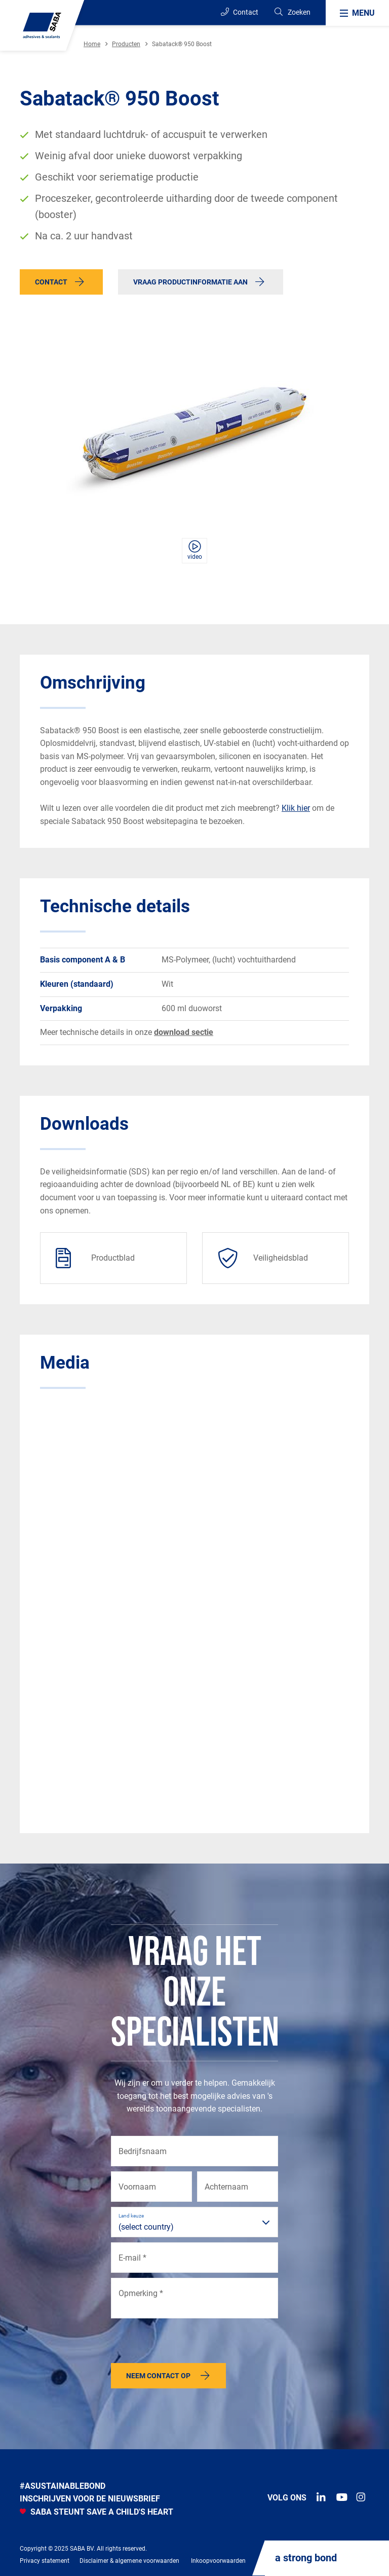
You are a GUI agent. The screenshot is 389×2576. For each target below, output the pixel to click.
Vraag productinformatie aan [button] (190, 282)
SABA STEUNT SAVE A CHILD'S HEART (96, 2512)
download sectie (183, 1032)
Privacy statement (44, 2560)
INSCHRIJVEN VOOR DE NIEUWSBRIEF (90, 2498)
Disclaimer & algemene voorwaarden (129, 2560)
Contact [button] (51, 282)
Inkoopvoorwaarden (218, 2560)
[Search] (292, 12)
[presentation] (188, 2343)
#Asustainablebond (62, 2486)
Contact (239, 12)
